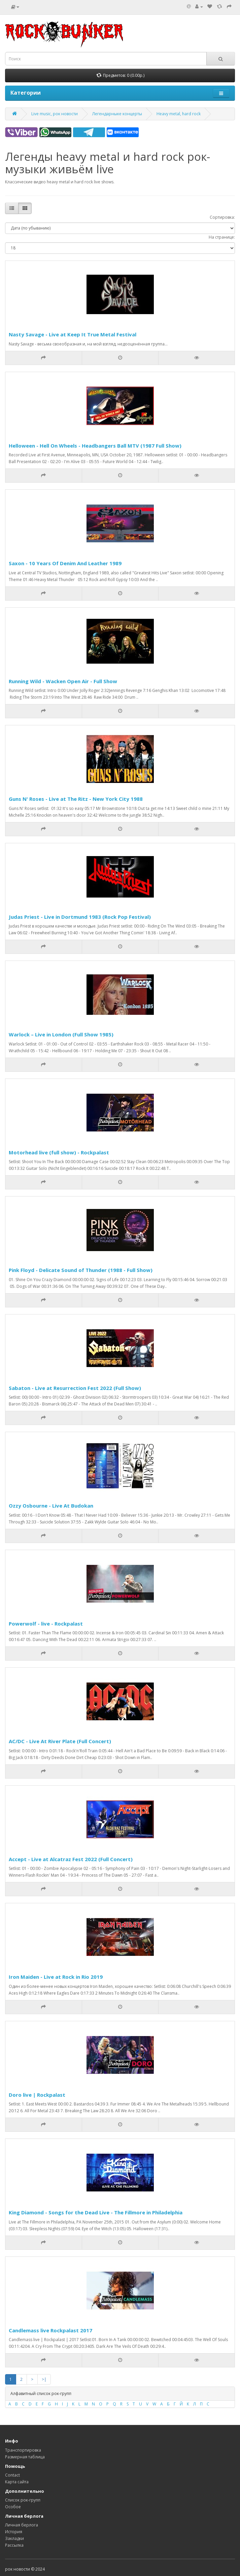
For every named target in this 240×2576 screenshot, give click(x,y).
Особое (13, 2507)
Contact (12, 2475)
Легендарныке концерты (117, 114)
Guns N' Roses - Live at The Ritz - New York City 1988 (76, 798)
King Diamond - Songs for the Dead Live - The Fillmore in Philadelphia (95, 2212)
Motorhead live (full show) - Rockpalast (59, 1152)
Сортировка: (222, 217)
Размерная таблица (25, 2457)
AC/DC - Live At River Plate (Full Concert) (60, 1741)
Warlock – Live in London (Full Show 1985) (61, 1034)
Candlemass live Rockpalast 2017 (50, 2330)
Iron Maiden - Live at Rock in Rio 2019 (56, 1976)
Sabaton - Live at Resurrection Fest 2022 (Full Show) (75, 1388)
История (13, 2532)
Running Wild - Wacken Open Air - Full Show (63, 681)
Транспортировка (23, 2450)
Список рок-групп (22, 2500)
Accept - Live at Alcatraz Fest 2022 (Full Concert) (71, 1859)
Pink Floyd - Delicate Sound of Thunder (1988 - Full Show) (80, 1270)
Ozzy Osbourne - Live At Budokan (51, 1505)
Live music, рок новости (54, 114)
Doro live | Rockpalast (37, 2094)
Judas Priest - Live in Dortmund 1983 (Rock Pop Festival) (80, 916)
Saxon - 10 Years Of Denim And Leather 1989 (65, 563)
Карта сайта (17, 2482)
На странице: (222, 237)
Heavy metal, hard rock (179, 114)
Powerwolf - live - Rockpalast (46, 1623)
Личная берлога (21, 2525)
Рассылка (14, 2545)
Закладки (14, 2538)
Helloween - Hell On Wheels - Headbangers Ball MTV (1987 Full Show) (95, 445)
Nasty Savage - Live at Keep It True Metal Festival (72, 334)
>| (44, 2379)
